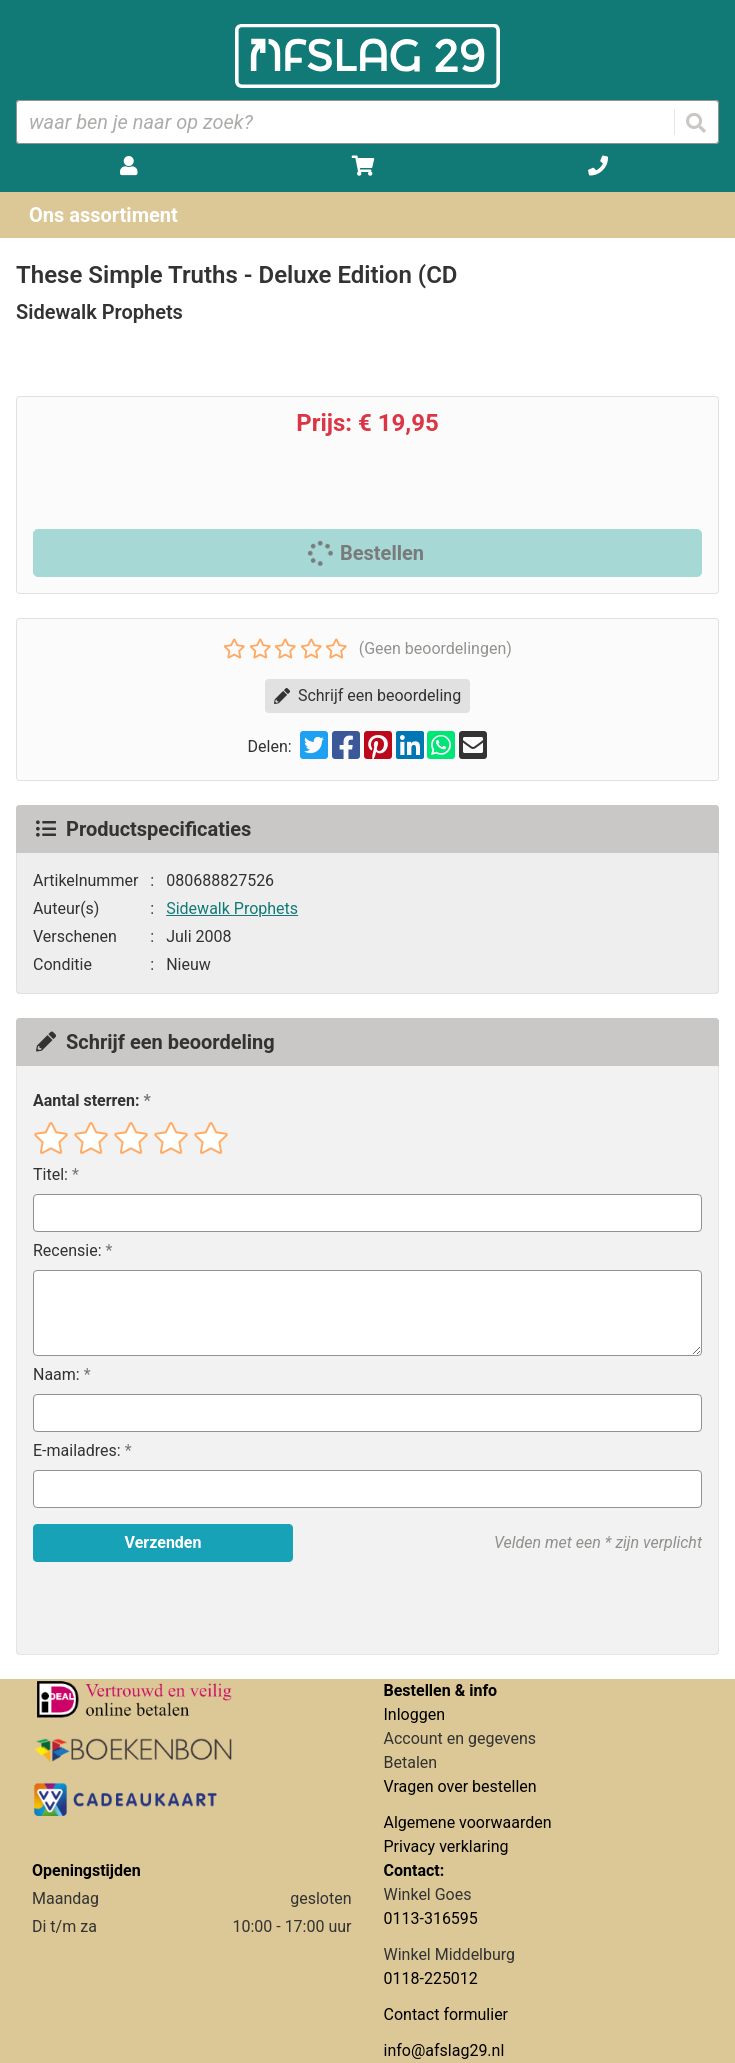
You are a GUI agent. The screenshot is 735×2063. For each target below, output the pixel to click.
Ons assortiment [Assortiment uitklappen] (103, 215)
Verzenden (163, 1542)
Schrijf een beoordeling (367, 695)
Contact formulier (446, 2014)
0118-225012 (431, 1978)
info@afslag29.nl (444, 2050)
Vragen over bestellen (460, 1786)
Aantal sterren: (86, 1100)
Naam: (56, 1374)
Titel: (50, 1174)
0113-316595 (431, 1918)
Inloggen (415, 1714)
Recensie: (67, 1250)
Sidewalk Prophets (232, 908)
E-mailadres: (77, 1450)
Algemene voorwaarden (468, 1822)
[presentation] (161, 1608)
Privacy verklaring (446, 1846)
